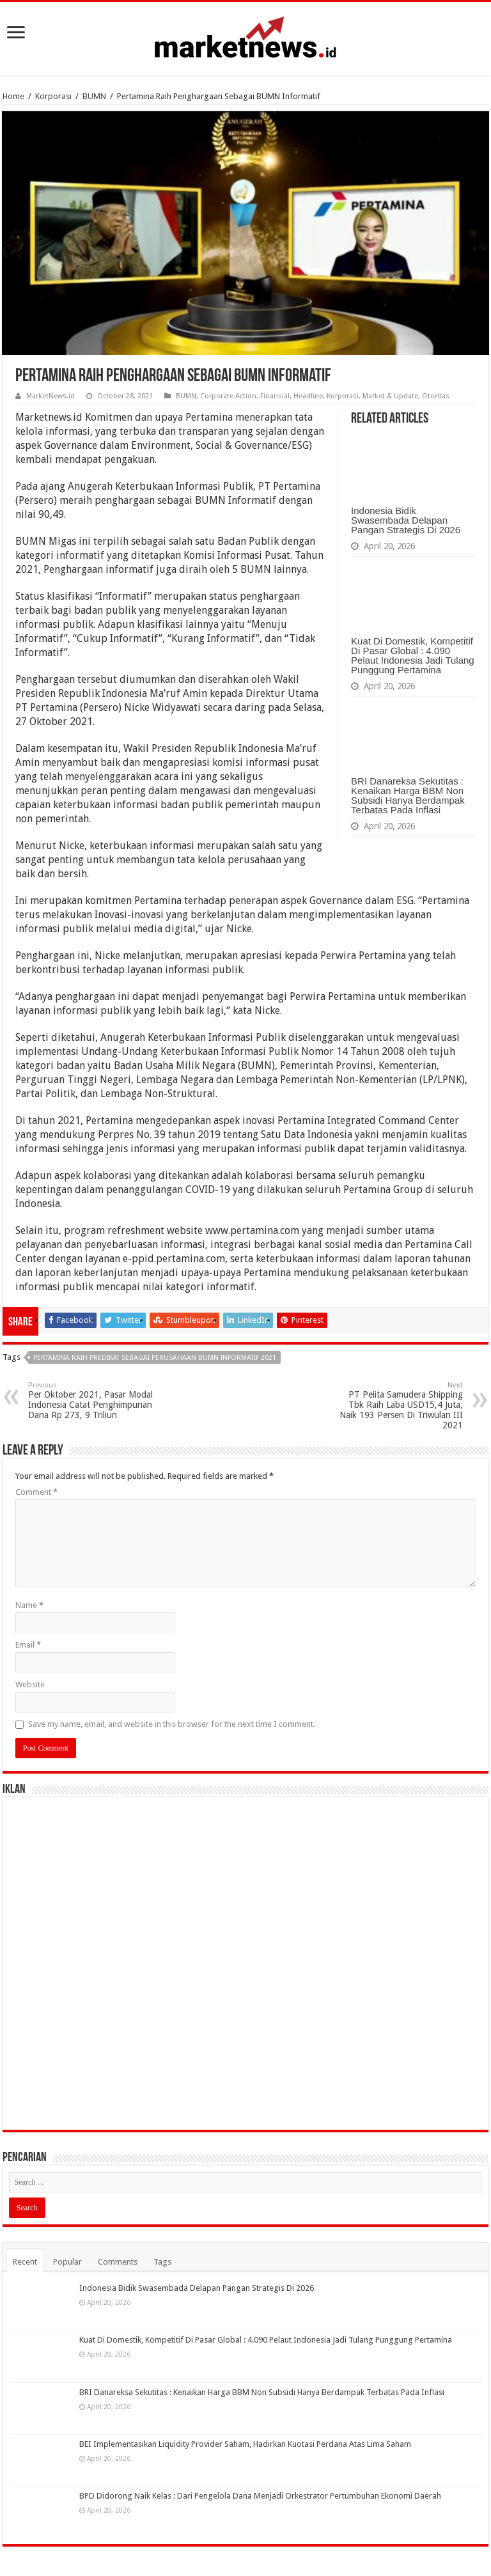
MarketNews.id (50, 396)
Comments (117, 2262)
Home (13, 96)
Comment (36, 1492)
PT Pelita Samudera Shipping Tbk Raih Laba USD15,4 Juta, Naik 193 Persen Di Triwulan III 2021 (397, 1405)
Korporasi (53, 96)
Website (30, 1684)
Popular (67, 2262)
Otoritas (435, 396)
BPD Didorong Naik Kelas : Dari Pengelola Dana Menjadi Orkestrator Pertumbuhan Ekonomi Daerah (260, 2496)
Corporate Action (228, 396)
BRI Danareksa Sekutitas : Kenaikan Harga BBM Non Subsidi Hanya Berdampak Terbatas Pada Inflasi (408, 795)
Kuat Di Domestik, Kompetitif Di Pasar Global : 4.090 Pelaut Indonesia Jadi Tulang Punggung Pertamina (412, 655)
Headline (308, 396)
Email (28, 1645)
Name (29, 1605)
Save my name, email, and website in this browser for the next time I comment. (171, 1724)
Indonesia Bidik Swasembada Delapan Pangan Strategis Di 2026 (405, 520)
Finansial (275, 396)
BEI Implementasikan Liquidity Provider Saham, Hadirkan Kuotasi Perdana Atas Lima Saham (245, 2444)
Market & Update (390, 396)
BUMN (94, 96)
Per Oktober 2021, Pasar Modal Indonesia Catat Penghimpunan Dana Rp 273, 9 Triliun (93, 1400)
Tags (162, 2262)
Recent (25, 2262)
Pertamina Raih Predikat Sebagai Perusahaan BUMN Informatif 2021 (154, 1358)
